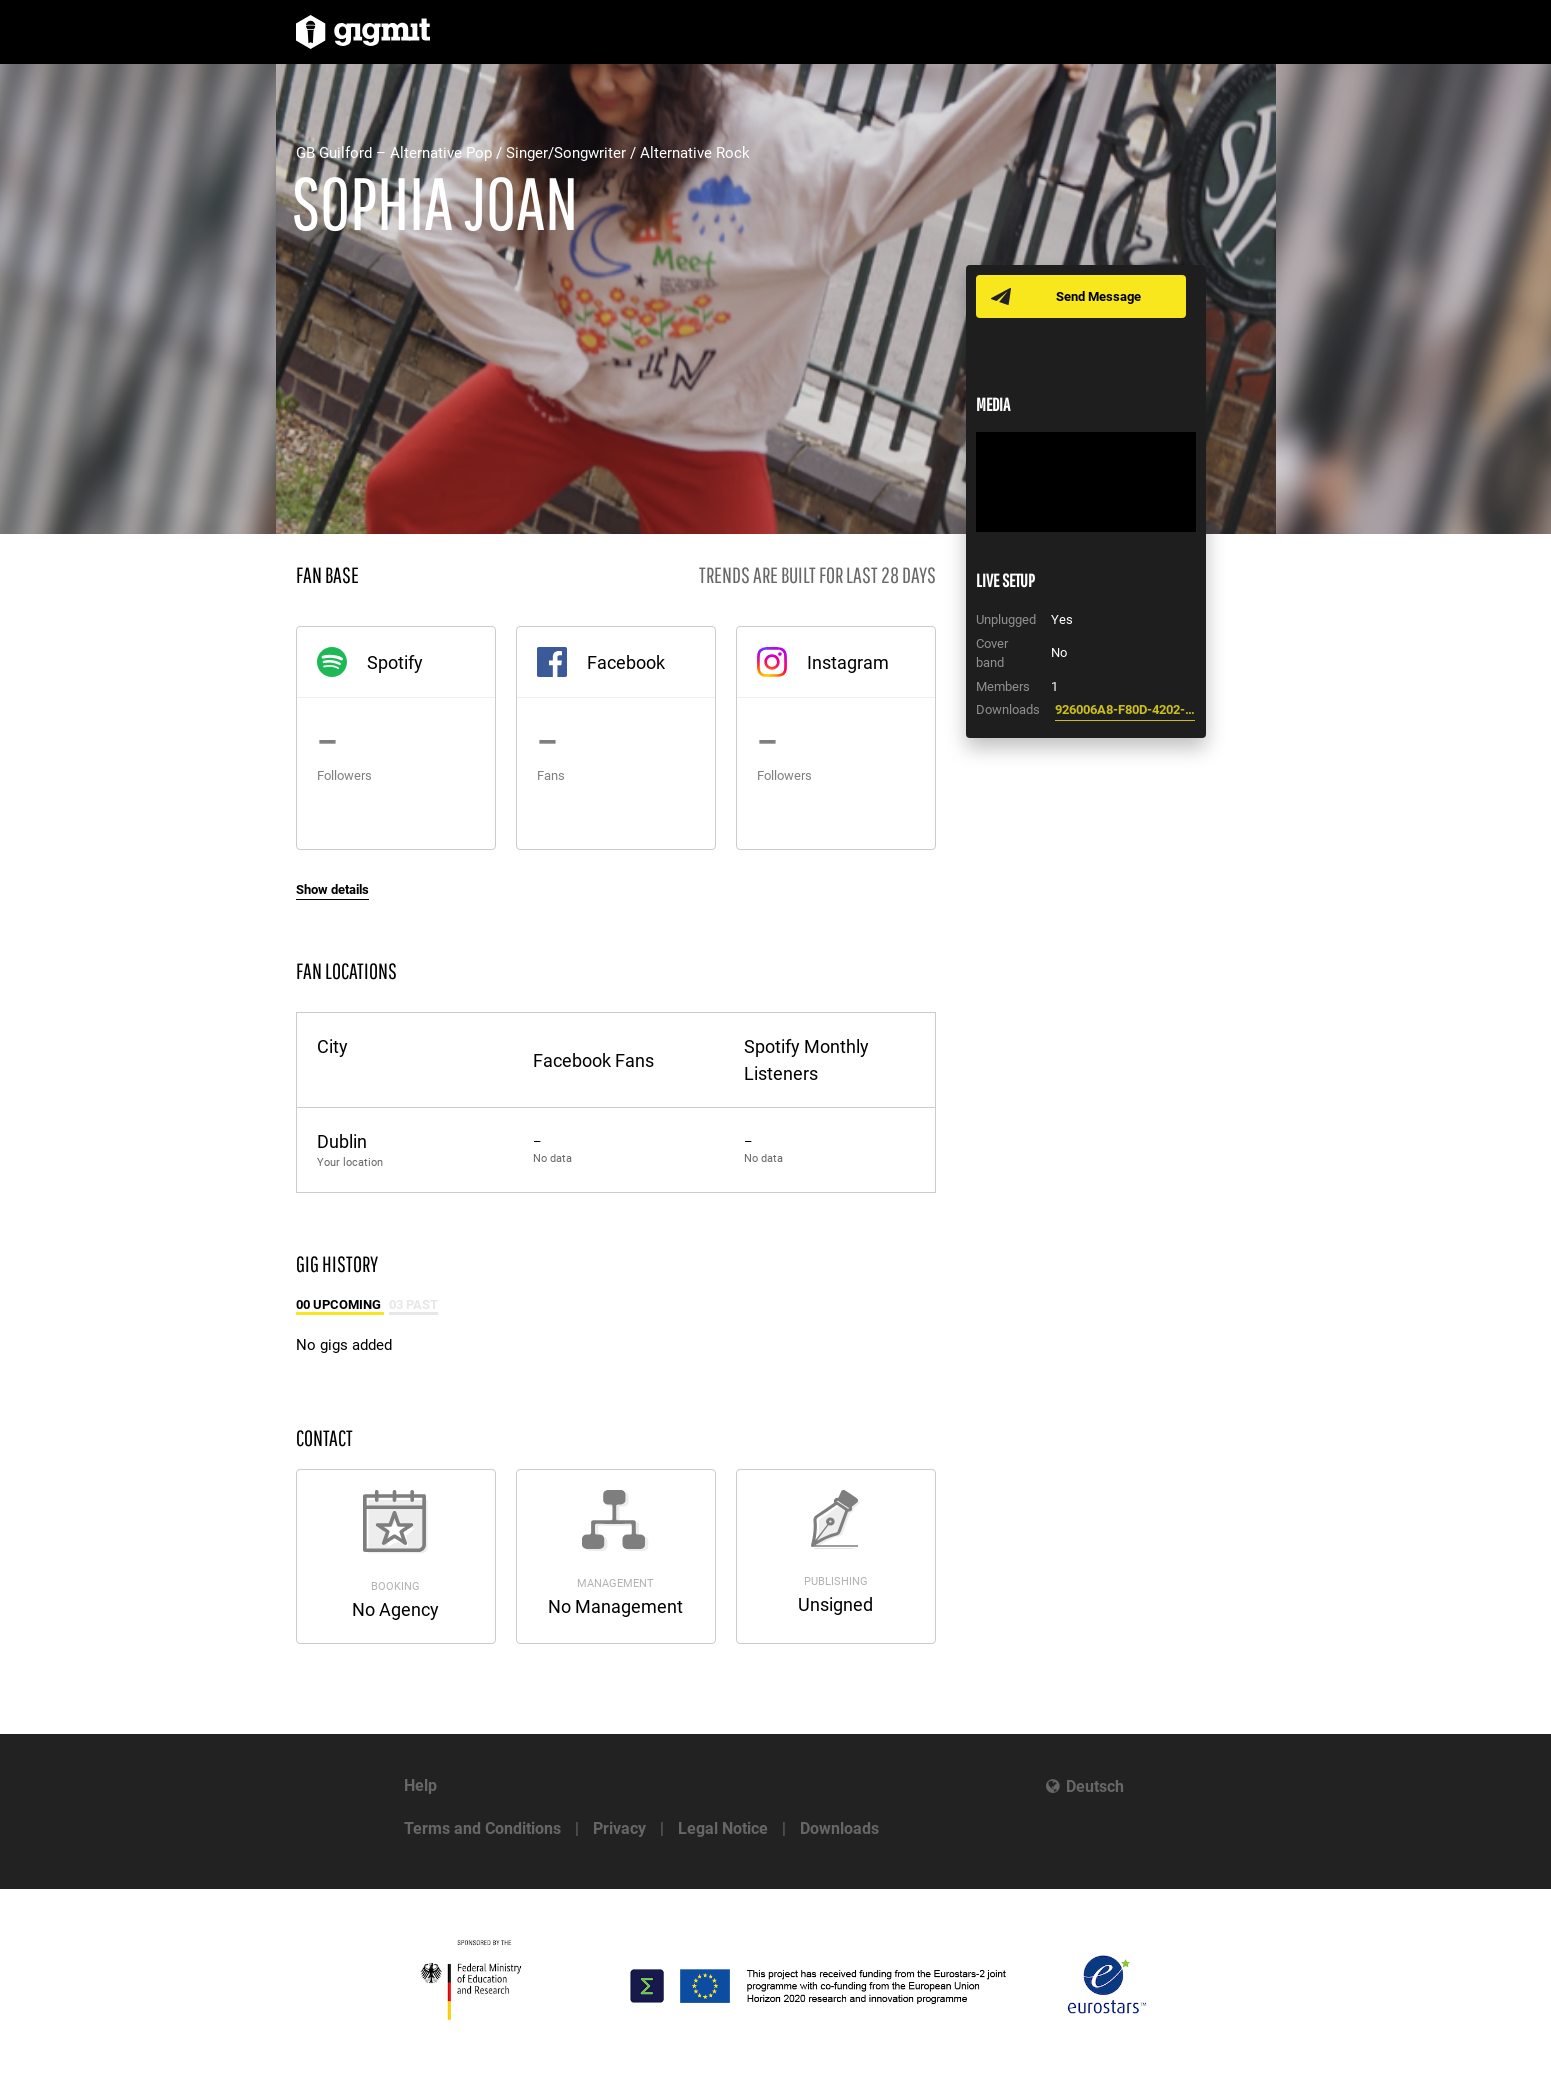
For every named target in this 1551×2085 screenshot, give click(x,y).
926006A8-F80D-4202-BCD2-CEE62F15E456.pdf (1125, 709)
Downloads (839, 1828)
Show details (332, 889)
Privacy (619, 1828)
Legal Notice (723, 1828)
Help (420, 1785)
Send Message (1098, 296)
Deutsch (1095, 1786)
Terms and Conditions (482, 1828)
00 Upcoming (340, 1304)
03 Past (413, 1304)
